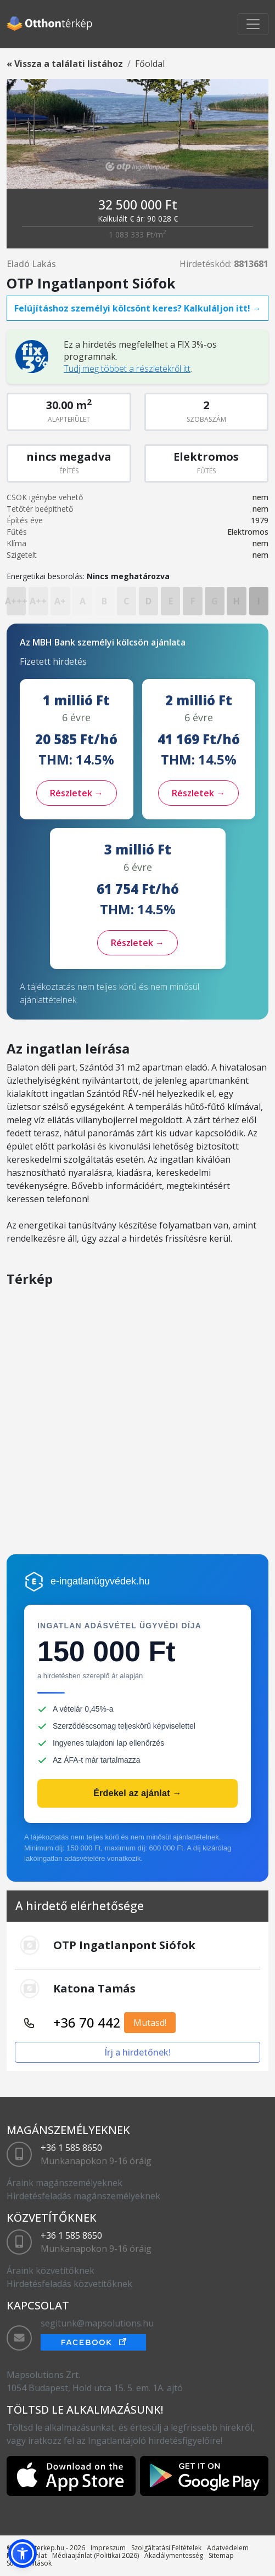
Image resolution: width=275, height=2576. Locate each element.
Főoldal (150, 64)
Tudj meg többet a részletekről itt (127, 369)
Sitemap (221, 2555)
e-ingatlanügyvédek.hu (100, 1581)
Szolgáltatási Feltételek (166, 2547)
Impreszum (108, 2547)
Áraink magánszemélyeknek (64, 2183)
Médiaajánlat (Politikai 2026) (95, 2555)
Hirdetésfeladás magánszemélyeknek (83, 2196)
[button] (22, 2553)
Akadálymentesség (173, 2555)
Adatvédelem (228, 2547)
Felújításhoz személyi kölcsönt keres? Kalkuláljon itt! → (137, 308)
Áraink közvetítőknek (50, 2270)
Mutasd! (149, 2023)
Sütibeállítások (29, 2563)
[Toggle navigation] (253, 24)
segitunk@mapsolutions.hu (97, 2323)
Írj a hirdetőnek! (137, 2052)
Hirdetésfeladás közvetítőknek (69, 2284)
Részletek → (76, 793)
